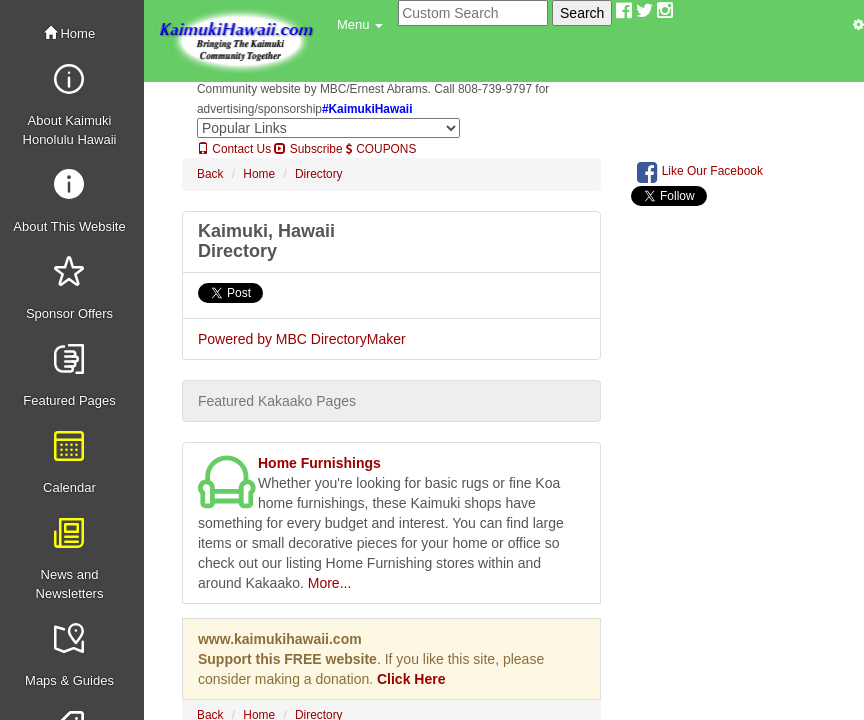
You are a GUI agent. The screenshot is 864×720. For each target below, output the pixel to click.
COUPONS (381, 149)
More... (330, 583)
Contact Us (234, 149)
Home (69, 33)
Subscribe (308, 149)
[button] (360, 25)
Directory (319, 174)
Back (210, 174)
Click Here (411, 679)
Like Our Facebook (700, 172)
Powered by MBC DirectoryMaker (302, 339)
